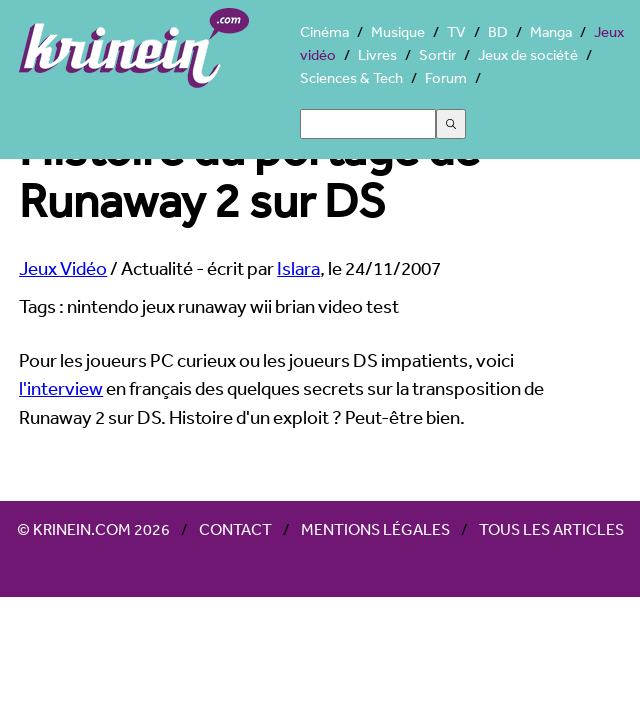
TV (456, 31)
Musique (398, 31)
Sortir (437, 54)
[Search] (368, 124)
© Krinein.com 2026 (93, 529)
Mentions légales (375, 529)
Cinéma (324, 31)
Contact (235, 529)
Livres (377, 54)
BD (498, 31)
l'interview (61, 388)
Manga (551, 31)
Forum (446, 77)
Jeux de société (528, 54)
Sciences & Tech (351, 77)
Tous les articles (551, 529)
